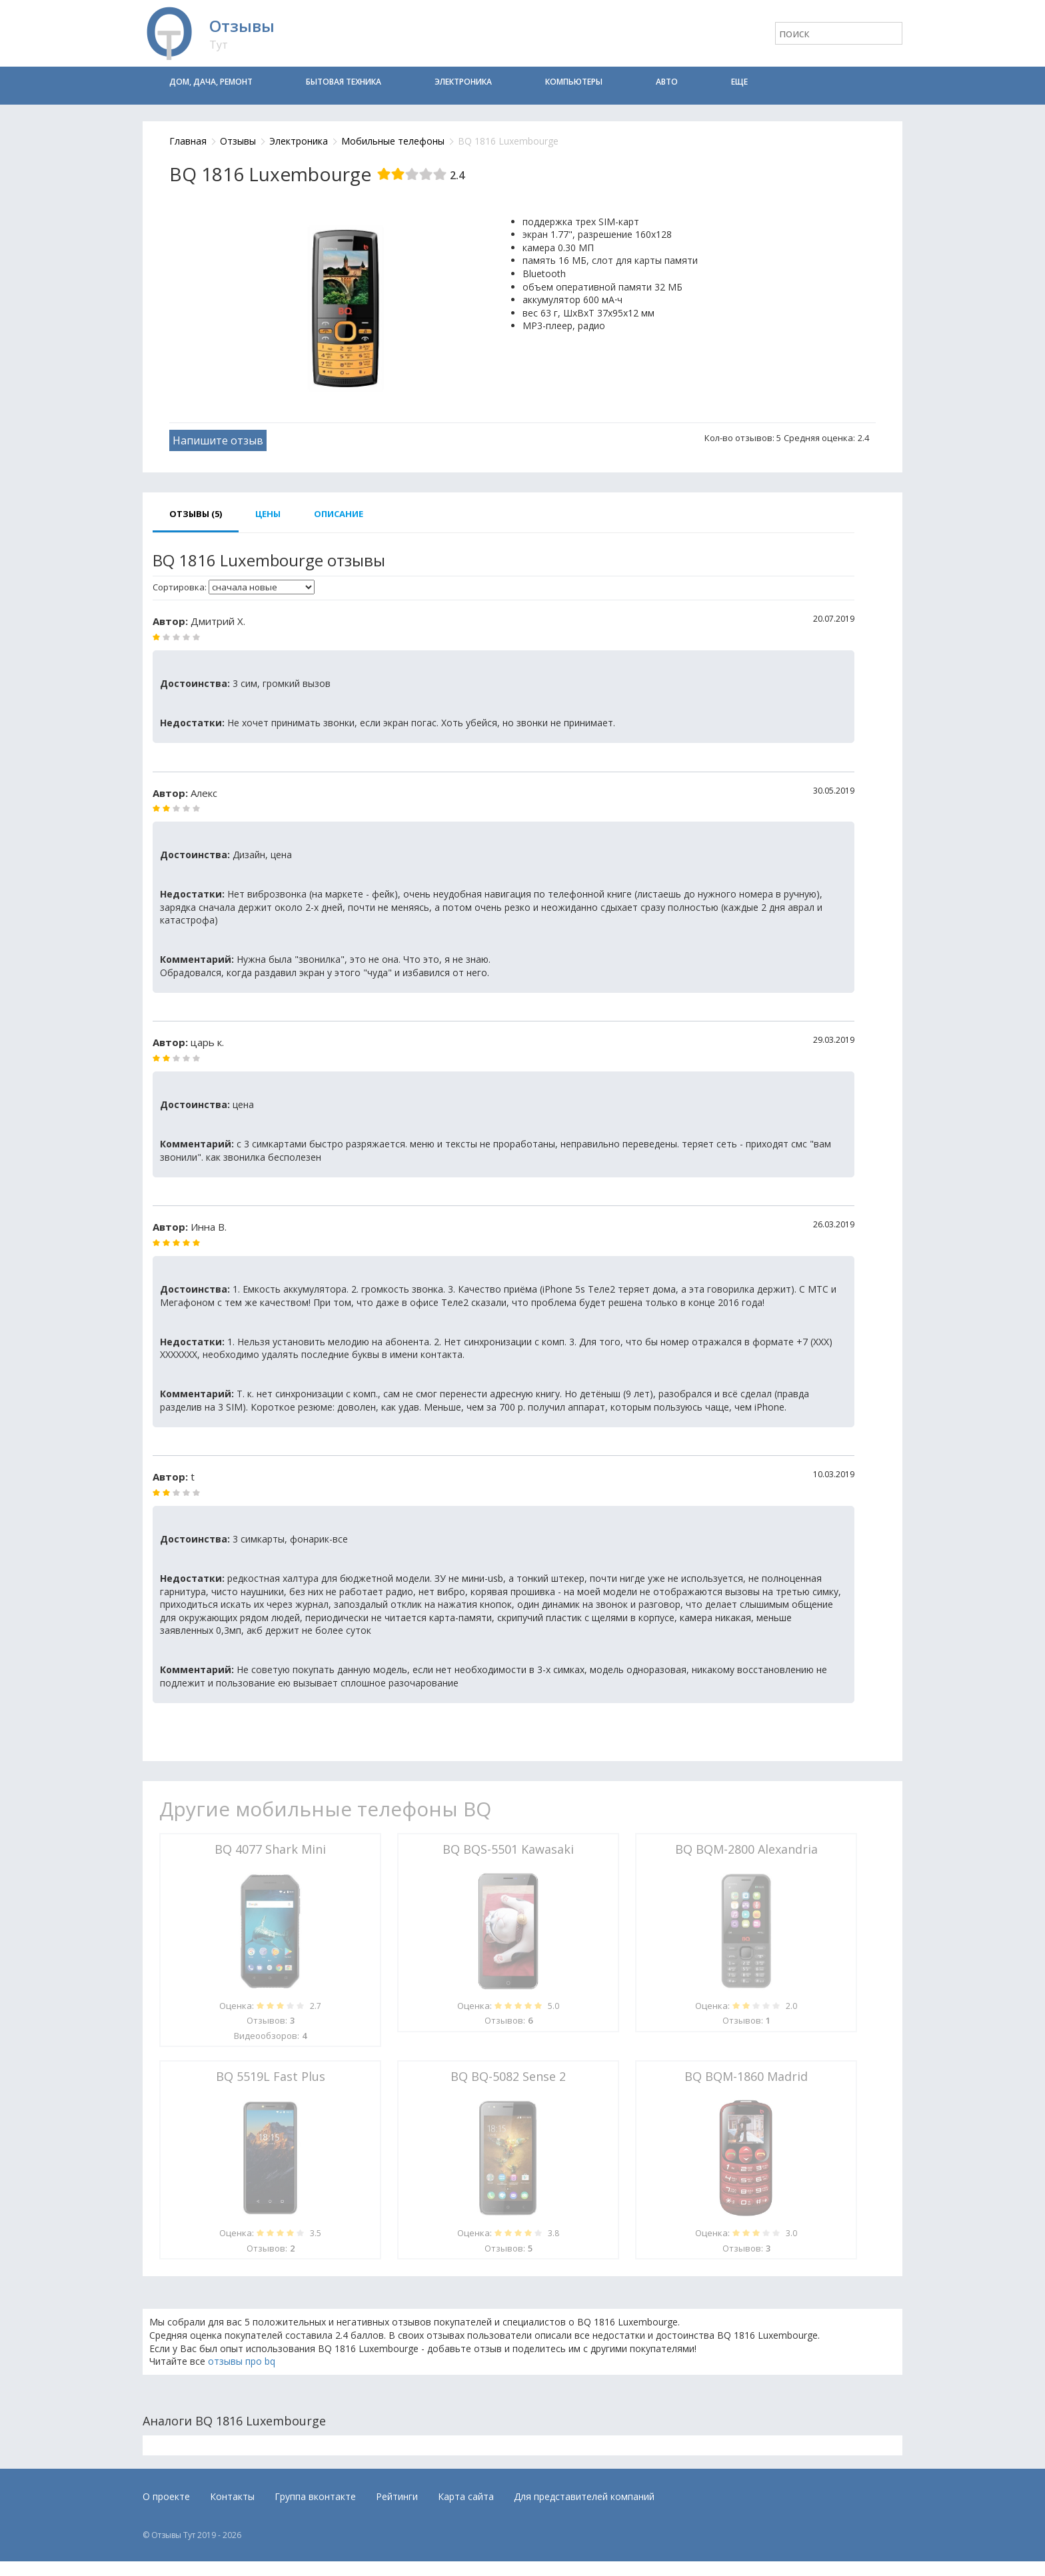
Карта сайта (466, 2496)
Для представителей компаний (584, 2496)
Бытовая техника (343, 81)
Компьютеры (573, 81)
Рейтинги (397, 2496)
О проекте (166, 2496)
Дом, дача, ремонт (211, 81)
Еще (739, 81)
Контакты (232, 2496)
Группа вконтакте (315, 2496)
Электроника (463, 81)
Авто (667, 81)
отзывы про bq (241, 2361)
